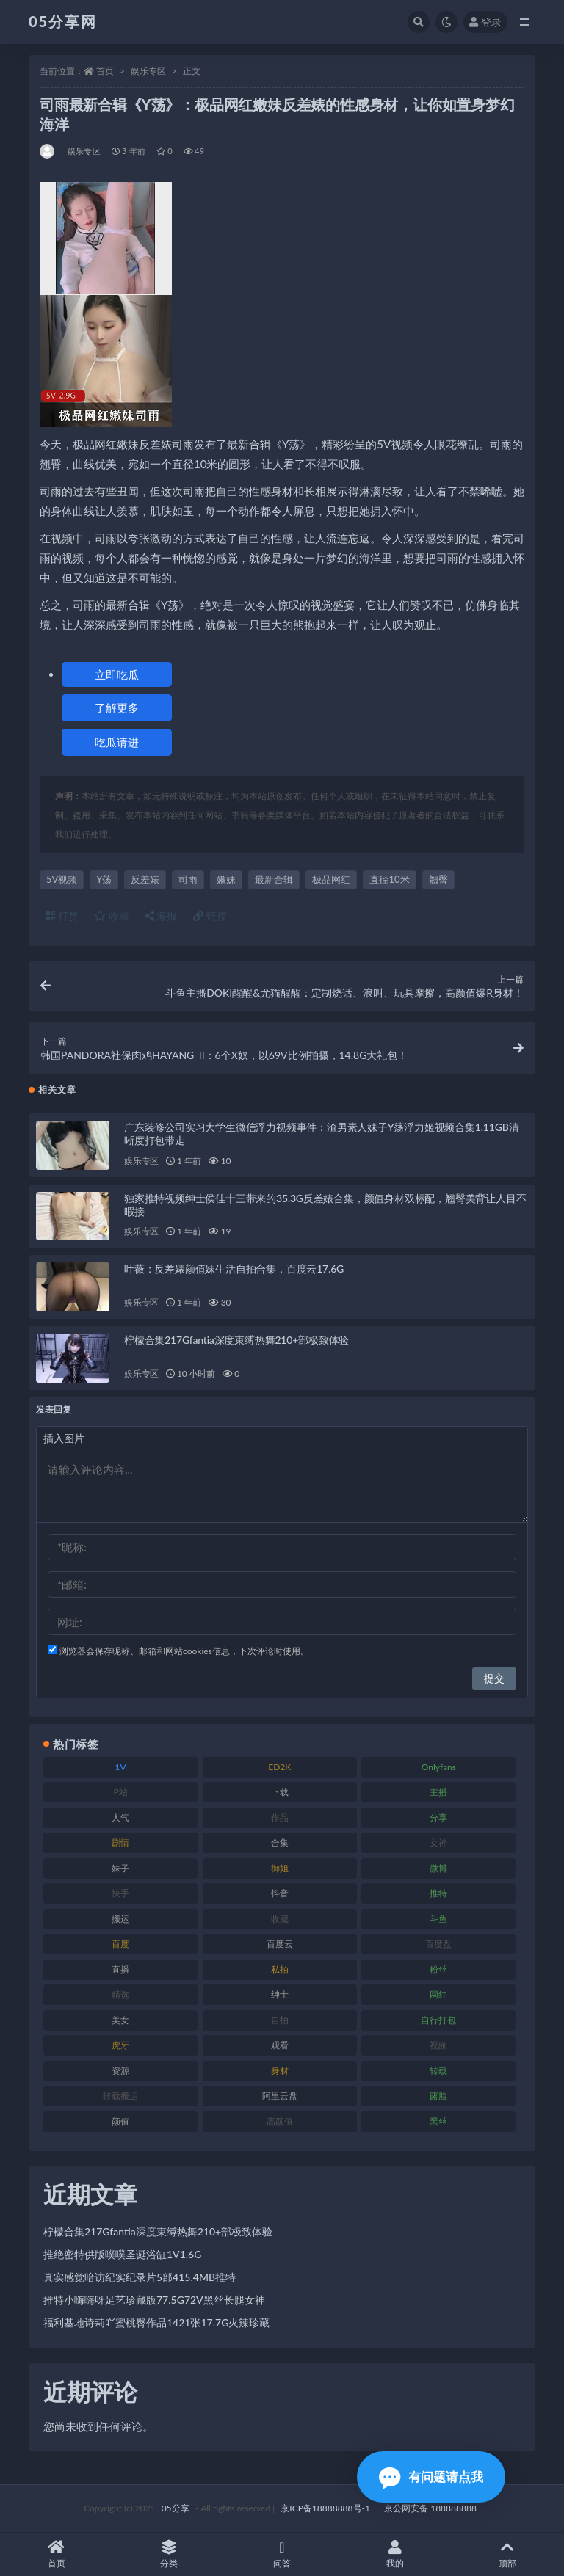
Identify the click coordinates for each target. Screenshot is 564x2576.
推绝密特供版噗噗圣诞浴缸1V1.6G (122, 2254)
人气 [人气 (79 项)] (120, 1817)
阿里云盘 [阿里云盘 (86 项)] (279, 2095)
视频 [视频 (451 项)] (438, 2045)
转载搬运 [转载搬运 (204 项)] (120, 2095)
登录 (485, 21)
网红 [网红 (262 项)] (438, 1994)
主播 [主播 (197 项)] (438, 1791)
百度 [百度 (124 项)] (120, 1943)
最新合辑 (274, 879)
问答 (282, 2554)
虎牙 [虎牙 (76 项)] (120, 2045)
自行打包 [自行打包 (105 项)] (438, 2020)
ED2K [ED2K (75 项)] (279, 1766)
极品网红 (331, 879)
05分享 (175, 2508)
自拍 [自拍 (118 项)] (280, 2020)
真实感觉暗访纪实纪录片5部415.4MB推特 (139, 2277)
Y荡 (104, 879)
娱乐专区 (148, 70)
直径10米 (389, 879)
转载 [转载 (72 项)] (438, 2070)
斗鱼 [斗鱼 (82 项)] (438, 1918)
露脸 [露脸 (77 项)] (438, 2095)
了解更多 (117, 707)
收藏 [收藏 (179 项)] (280, 1918)
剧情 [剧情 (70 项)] (120, 1842)
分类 (169, 2554)
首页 (105, 70)
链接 (210, 915)
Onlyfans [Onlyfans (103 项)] (439, 1766)
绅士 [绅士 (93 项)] (280, 1994)
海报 (161, 915)
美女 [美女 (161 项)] (120, 2020)
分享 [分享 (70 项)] (438, 1817)
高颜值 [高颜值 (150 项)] (280, 2121)
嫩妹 (226, 879)
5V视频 (61, 879)
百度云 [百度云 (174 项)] (280, 1943)
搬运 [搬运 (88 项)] (120, 1918)
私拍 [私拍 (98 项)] (280, 1969)
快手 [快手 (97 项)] (120, 1893)
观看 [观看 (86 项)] (280, 2045)
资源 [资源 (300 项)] (120, 2070)
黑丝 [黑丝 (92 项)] (438, 2121)
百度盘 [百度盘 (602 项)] (438, 1943)
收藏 (111, 915)
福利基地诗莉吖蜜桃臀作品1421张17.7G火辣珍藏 (156, 2322)
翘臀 (438, 879)
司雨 (188, 879)
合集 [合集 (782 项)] (280, 1842)
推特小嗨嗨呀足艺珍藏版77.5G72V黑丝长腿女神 (154, 2299)
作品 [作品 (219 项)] (280, 1817)
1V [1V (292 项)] (120, 1766)
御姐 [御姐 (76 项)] (280, 1868)
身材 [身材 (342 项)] (280, 2070)
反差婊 (145, 879)
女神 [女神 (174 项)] (438, 1842)
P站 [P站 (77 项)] (120, 1791)
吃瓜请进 (117, 742)
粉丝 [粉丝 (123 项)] (438, 1969)
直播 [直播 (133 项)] (120, 1969)
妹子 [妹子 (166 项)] (120, 1868)
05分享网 (63, 21)
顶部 (507, 2554)
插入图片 (63, 1438)
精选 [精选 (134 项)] (120, 1994)
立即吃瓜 (117, 674)
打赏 (62, 915)
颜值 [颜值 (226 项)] (120, 2121)
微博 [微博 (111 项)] (438, 1868)
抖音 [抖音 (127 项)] (280, 1893)
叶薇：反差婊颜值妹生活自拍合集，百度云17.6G (234, 1268)
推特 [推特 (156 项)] (438, 1893)
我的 (395, 2554)
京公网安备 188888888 (430, 2508)
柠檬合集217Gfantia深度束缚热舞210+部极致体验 (236, 1340)
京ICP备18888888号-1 (325, 2508)
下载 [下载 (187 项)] (280, 1791)
